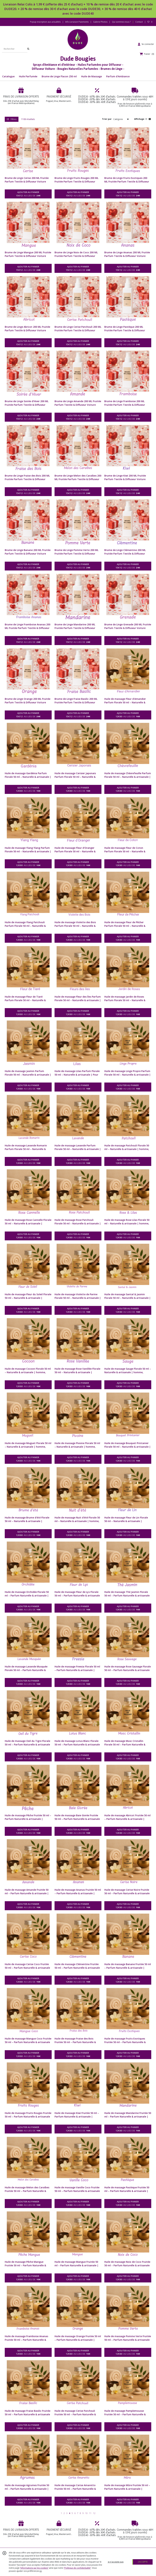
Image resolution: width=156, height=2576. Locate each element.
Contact (139, 21)
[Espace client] (146, 44)
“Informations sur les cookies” (34, 2567)
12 (94, 2513)
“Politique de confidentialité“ (77, 2567)
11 (90, 2513)
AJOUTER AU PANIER (28, 194)
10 (86, 2513)
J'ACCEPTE (143, 2561)
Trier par (107, 119)
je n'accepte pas (115, 2561)
